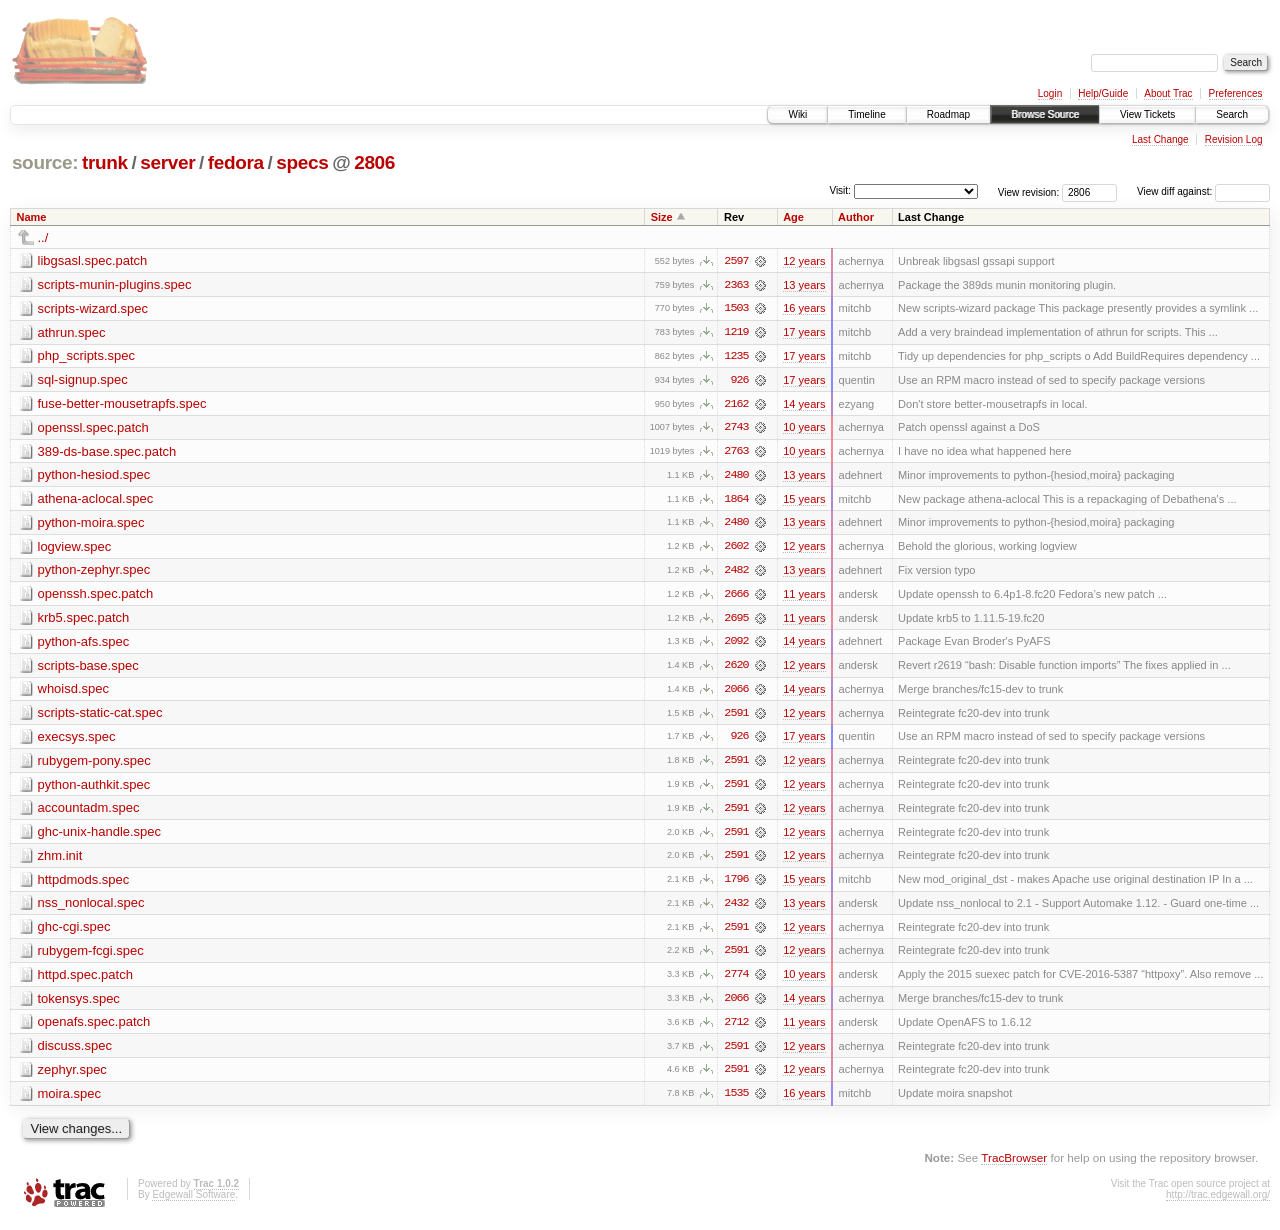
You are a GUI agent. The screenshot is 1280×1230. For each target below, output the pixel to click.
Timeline (866, 114)
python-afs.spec (84, 644)
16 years (804, 309)
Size (662, 217)
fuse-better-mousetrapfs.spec (122, 404)
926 (739, 381)
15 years (804, 501)
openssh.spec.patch (96, 596)
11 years (804, 597)
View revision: (1029, 191)
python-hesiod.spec (94, 476)
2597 (736, 261)
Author (856, 217)
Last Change (1160, 139)
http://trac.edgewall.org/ (1218, 1202)
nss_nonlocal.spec (91, 908)
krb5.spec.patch (84, 620)
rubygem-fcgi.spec (91, 956)
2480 (736, 477)
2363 (736, 285)
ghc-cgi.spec (74, 932)
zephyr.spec (72, 1076)
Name (32, 217)
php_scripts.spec (87, 356)
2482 (736, 573)
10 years (804, 429)
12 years (804, 261)
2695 (736, 621)
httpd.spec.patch (85, 980)
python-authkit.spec (94, 788)
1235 (736, 357)
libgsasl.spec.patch (93, 260)
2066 (736, 693)
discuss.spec (75, 1052)
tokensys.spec (79, 1004)
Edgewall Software (193, 1202)
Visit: (840, 190)
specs (302, 162)
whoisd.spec (74, 692)
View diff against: (1203, 191)
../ (43, 237)
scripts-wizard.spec (93, 308)
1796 (736, 885)
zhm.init (60, 860)
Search (1232, 114)
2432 (736, 909)
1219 (736, 333)
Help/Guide (1103, 93)
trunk (105, 162)
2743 (736, 429)
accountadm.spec (89, 812)
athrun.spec (72, 332)
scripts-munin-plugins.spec (115, 284)
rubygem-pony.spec (94, 764)
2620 (736, 669)
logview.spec (75, 548)
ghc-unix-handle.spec (100, 836)
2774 (736, 981)
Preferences (1236, 93)
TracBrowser (1014, 1165)
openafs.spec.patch (94, 1028)
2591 (736, 717)
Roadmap (948, 114)
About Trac (1168, 93)
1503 (736, 309)
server (167, 162)
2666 (736, 597)
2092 (736, 645)
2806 (374, 162)
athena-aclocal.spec (96, 500)
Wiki (797, 114)
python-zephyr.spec (94, 572)
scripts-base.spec (88, 668)
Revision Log (1234, 139)
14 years (804, 405)
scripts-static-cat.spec (100, 716)
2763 (736, 453)
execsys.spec (77, 740)
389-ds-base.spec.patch (107, 452)
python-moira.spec (91, 524)
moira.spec (70, 1100)
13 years (804, 285)
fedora (236, 162)
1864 (736, 501)
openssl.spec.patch (93, 428)
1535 (736, 1101)
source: (45, 162)
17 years (804, 333)
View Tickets (1147, 114)
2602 (736, 549)
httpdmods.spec (84, 884)
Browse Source (1045, 114)
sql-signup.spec (83, 380)
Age (793, 217)
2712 (736, 1029)
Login (1050, 93)
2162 (736, 405)
